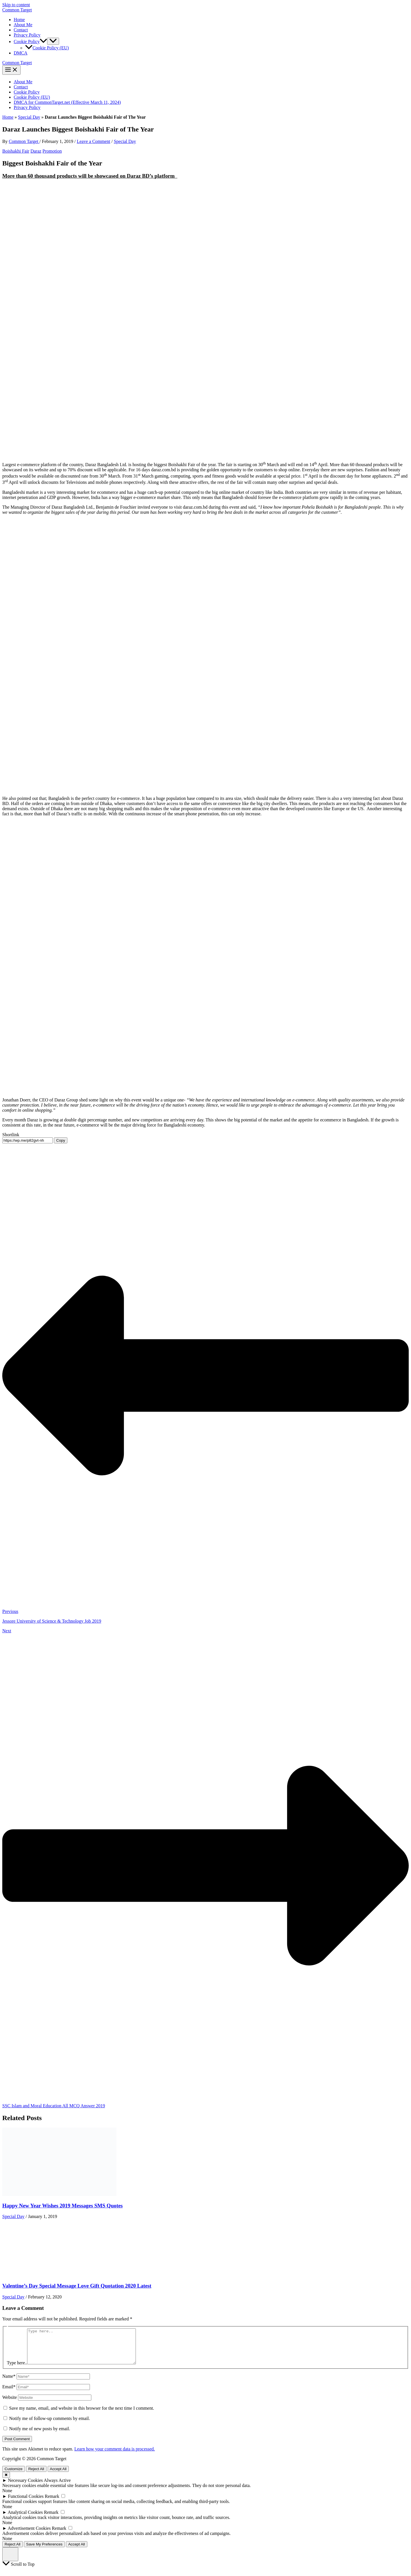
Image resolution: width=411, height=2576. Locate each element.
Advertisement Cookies (29, 2535)
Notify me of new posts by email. (39, 2435)
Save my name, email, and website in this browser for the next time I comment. (81, 2415)
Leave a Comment (93, 141)
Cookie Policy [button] (30, 41)
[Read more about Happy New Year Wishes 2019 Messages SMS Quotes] (59, 2194)
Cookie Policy (27, 92)
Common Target (17, 9)
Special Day (29, 117)
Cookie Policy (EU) (47, 47)
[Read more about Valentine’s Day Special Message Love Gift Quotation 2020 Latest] (30, 2274)
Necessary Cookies (25, 2487)
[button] (43, 41)
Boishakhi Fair (15, 151)
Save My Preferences (44, 2551)
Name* (8, 2383)
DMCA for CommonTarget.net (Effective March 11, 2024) (67, 102)
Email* (8, 2393)
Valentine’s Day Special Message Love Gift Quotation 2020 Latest (76, 2286)
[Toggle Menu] (53, 41)
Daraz (36, 151)
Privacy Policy (27, 35)
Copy (60, 1140)
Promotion (52, 151)
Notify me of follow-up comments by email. (49, 2425)
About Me (23, 24)
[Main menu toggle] (11, 70)
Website (9, 2404)
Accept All (58, 2476)
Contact (21, 29)
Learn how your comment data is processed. (114, 2455)
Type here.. (17, 2369)
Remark (52, 2503)
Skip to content (16, 4)
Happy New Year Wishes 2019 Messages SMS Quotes (62, 2206)
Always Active (57, 2487)
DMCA (20, 52)
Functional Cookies (26, 2503)
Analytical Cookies (25, 2519)
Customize (14, 2476)
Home (19, 19)
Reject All (36, 2476)
